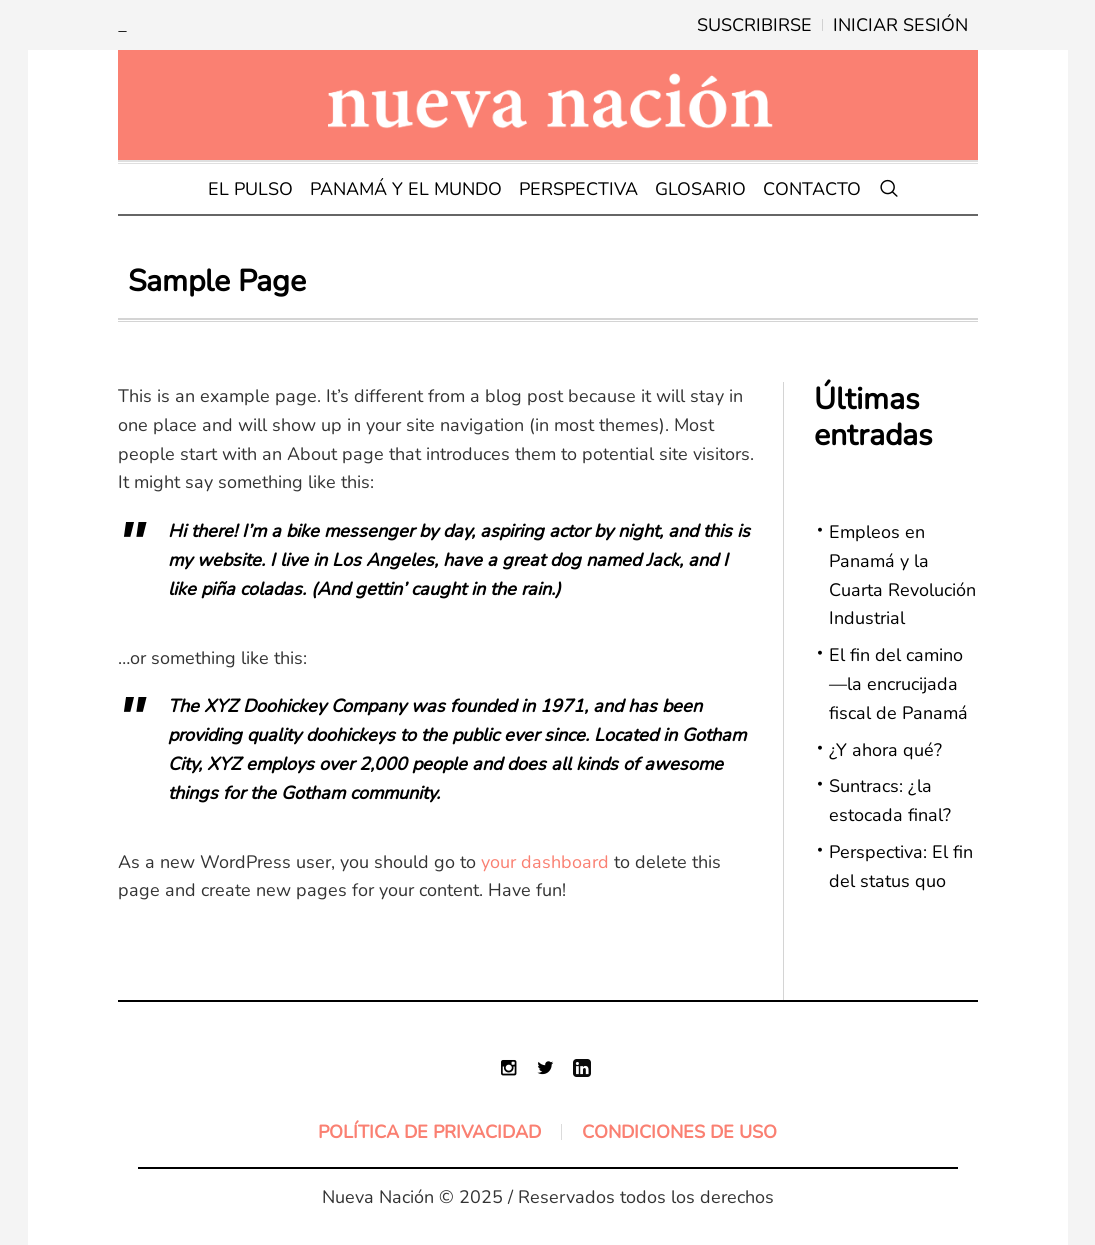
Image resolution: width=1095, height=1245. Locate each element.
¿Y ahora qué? (885, 750)
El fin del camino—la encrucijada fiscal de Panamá (898, 684)
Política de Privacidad (429, 1132)
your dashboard (545, 862)
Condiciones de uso (679, 1132)
